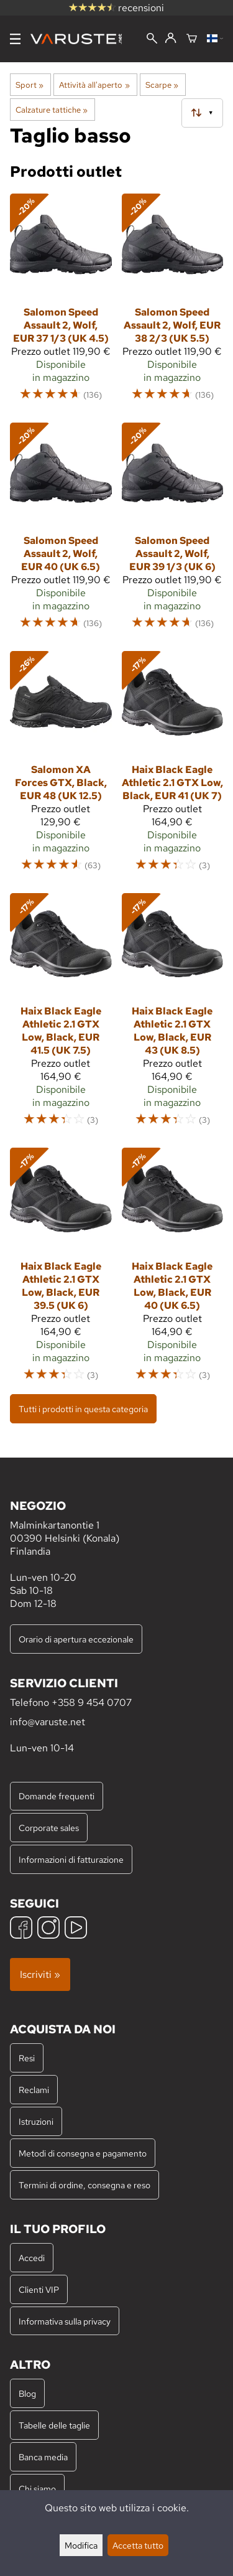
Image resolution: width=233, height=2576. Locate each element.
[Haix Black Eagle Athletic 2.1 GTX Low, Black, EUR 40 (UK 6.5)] (173, 1270)
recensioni (116, 7)
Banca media (43, 2457)
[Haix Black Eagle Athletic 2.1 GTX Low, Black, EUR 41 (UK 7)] (173, 767)
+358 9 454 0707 (92, 1702)
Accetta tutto (137, 2545)
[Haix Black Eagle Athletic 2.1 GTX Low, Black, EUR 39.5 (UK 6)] (61, 1270)
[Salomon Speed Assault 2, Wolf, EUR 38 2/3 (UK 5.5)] (173, 303)
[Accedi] (170, 38)
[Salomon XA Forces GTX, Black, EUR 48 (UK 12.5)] (61, 767)
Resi (27, 2058)
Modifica (81, 2545)
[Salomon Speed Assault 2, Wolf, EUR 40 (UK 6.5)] (61, 532)
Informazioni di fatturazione (71, 1859)
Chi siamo (37, 2488)
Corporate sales (49, 1828)
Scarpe (161, 84)
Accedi (32, 2258)
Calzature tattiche (52, 109)
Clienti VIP (39, 2289)
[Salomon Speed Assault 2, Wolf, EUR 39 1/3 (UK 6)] (173, 532)
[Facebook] (21, 1929)
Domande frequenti (56, 1796)
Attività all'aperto (94, 84)
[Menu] (15, 39)
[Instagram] (48, 1929)
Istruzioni (36, 2121)
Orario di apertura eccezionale (76, 1639)
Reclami (34, 2090)
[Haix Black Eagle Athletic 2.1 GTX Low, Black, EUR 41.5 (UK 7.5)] (61, 1015)
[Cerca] (152, 39)
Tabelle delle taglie (54, 2425)
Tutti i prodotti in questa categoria (83, 1409)
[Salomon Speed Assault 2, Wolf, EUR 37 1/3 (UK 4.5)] (61, 303)
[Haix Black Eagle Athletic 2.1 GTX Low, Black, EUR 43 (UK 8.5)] (173, 1015)
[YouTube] (76, 1929)
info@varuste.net (47, 1721)
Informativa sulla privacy (65, 2321)
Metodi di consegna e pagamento (83, 2153)
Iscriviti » (40, 1974)
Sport (29, 84)
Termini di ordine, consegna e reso (84, 2185)
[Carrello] (191, 39)
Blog (27, 2393)
